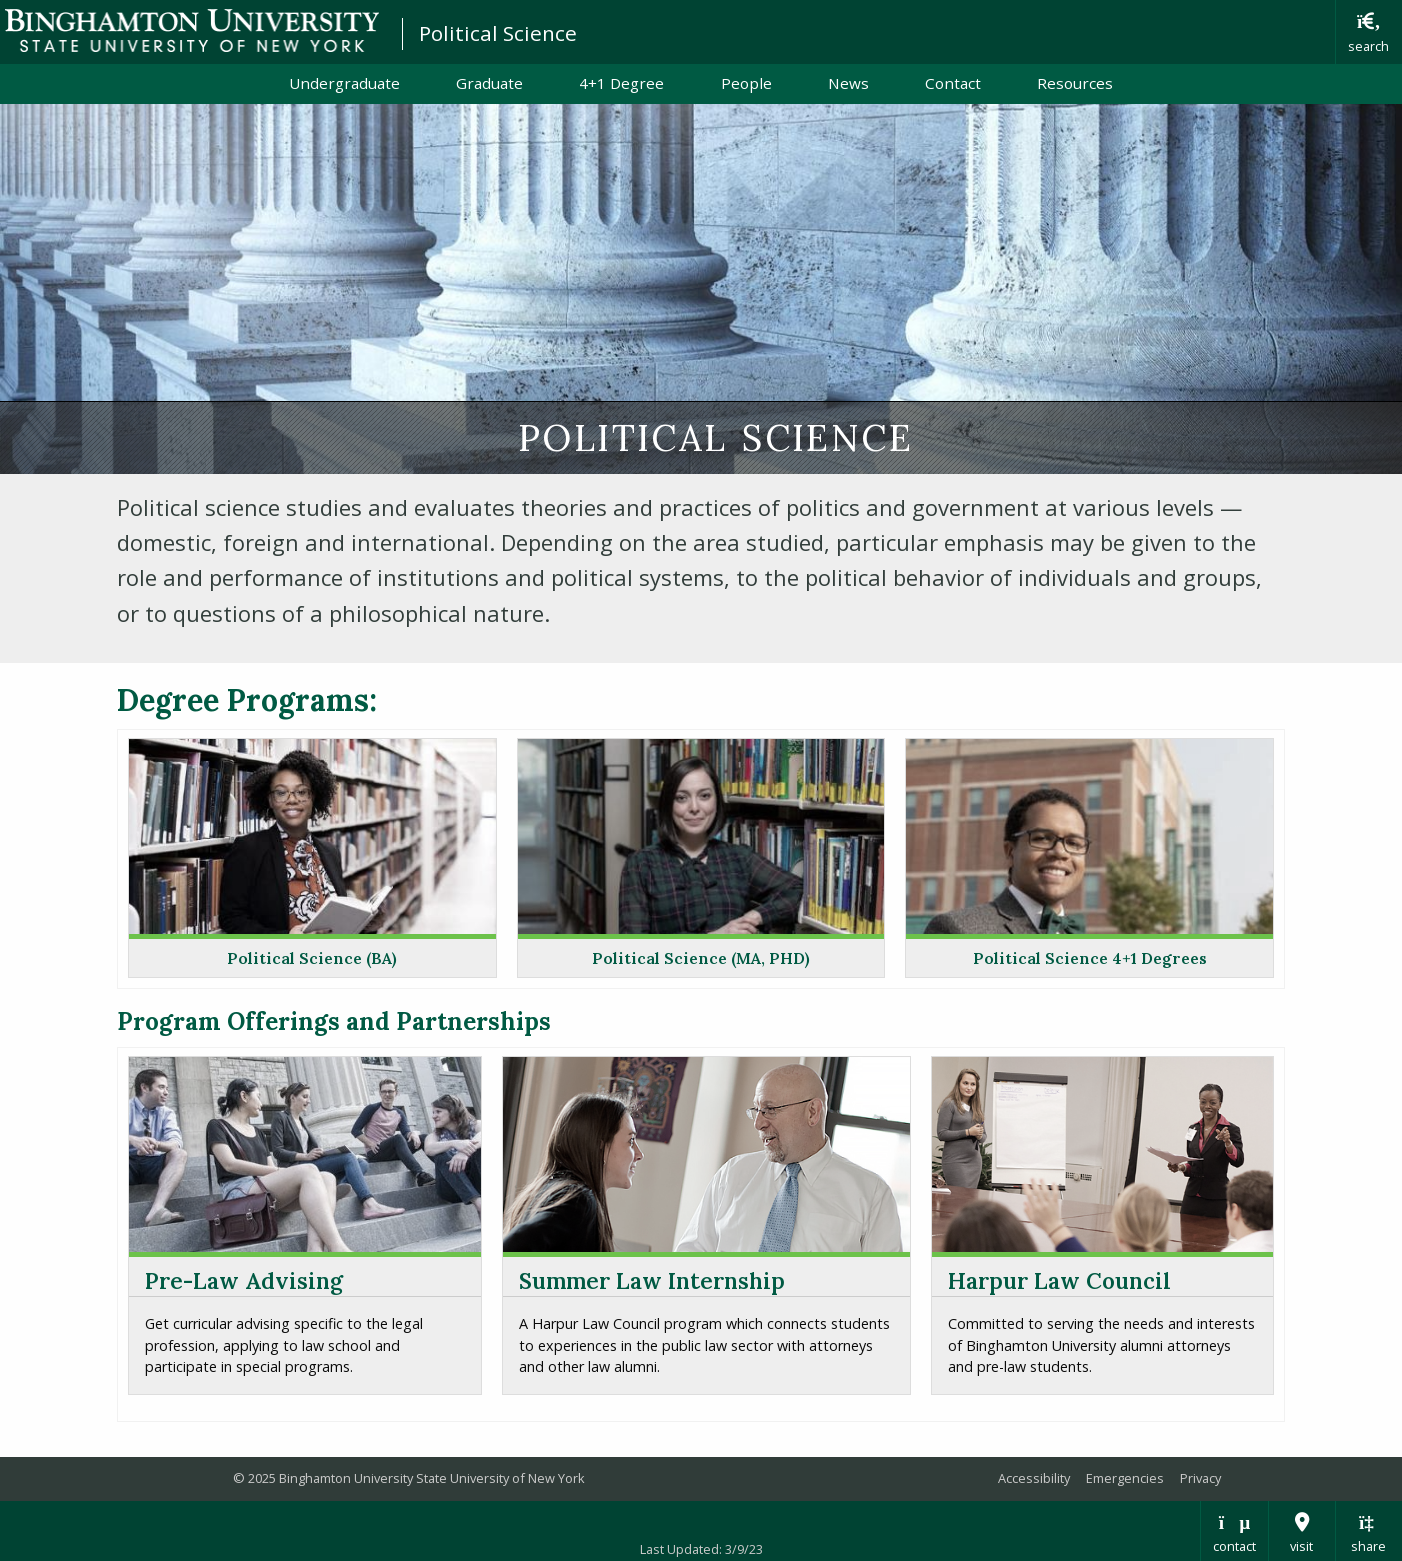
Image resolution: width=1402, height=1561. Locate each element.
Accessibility (1034, 1478)
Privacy (1200, 1478)
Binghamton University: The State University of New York (192, 30)
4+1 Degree (621, 83)
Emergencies (1125, 1478)
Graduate (489, 83)
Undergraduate (344, 83)
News (848, 83)
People (746, 83)
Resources (1075, 83)
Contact (953, 83)
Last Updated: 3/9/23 (701, 1549)
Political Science (498, 33)
